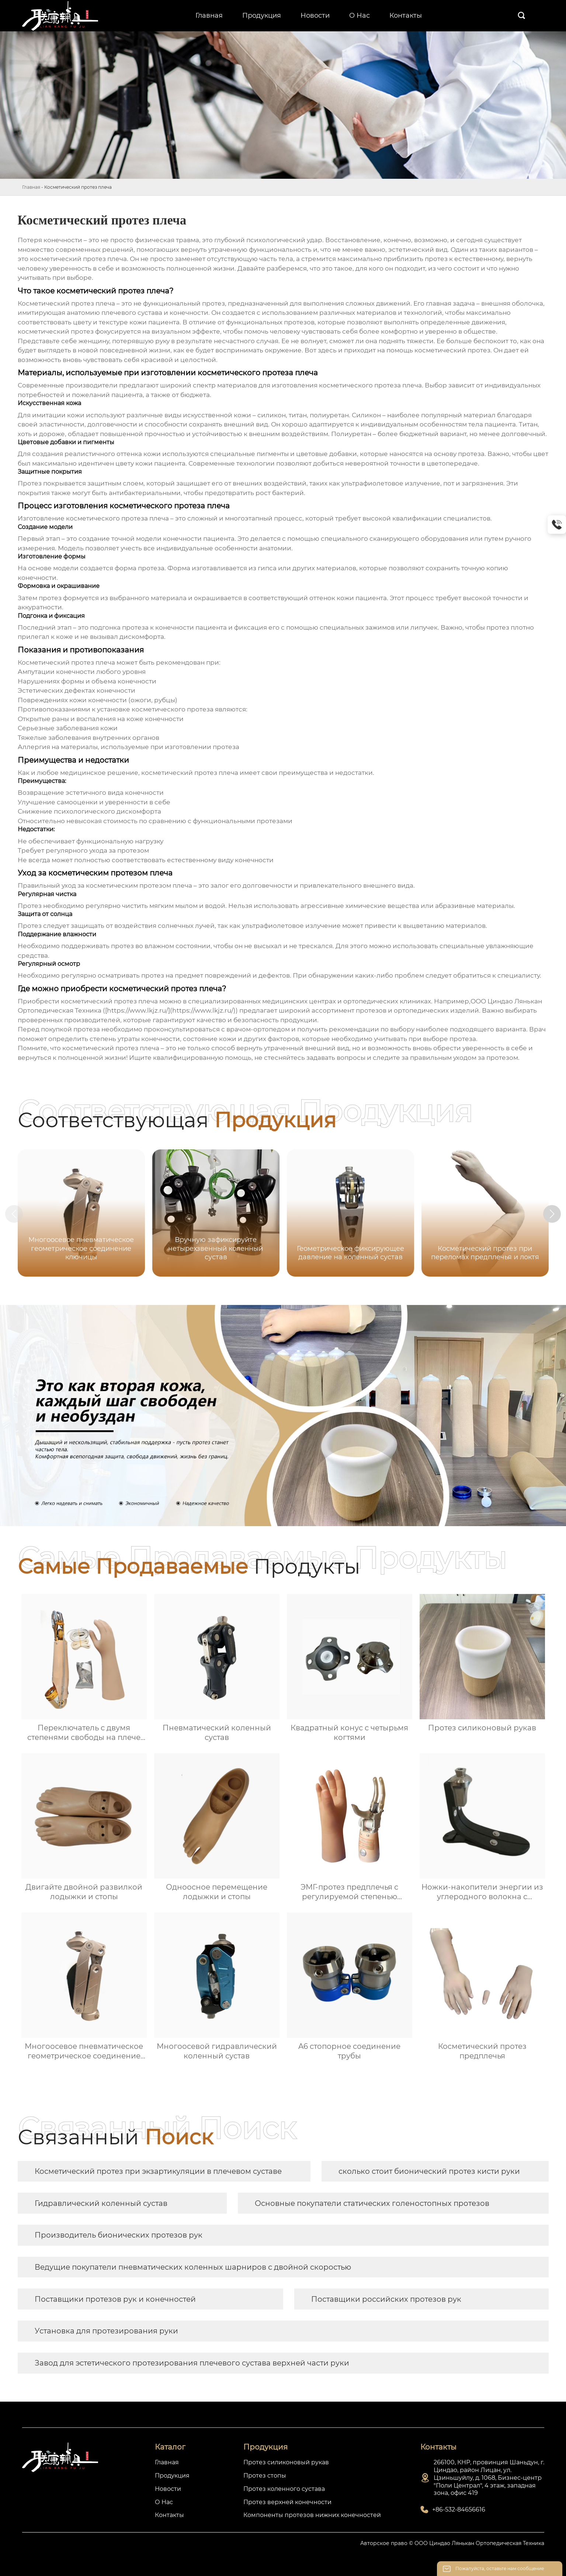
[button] (556, 1214)
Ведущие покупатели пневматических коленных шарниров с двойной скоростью (193, 2267)
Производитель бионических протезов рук (118, 2235)
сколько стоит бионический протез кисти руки (429, 2171)
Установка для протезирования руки (106, 2330)
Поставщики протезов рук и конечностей (115, 2299)
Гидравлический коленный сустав (101, 2203)
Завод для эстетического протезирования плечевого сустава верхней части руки (192, 2363)
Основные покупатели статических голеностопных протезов (372, 2203)
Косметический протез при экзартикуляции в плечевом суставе (158, 2171)
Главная (31, 187)
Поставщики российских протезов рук (386, 2299)
